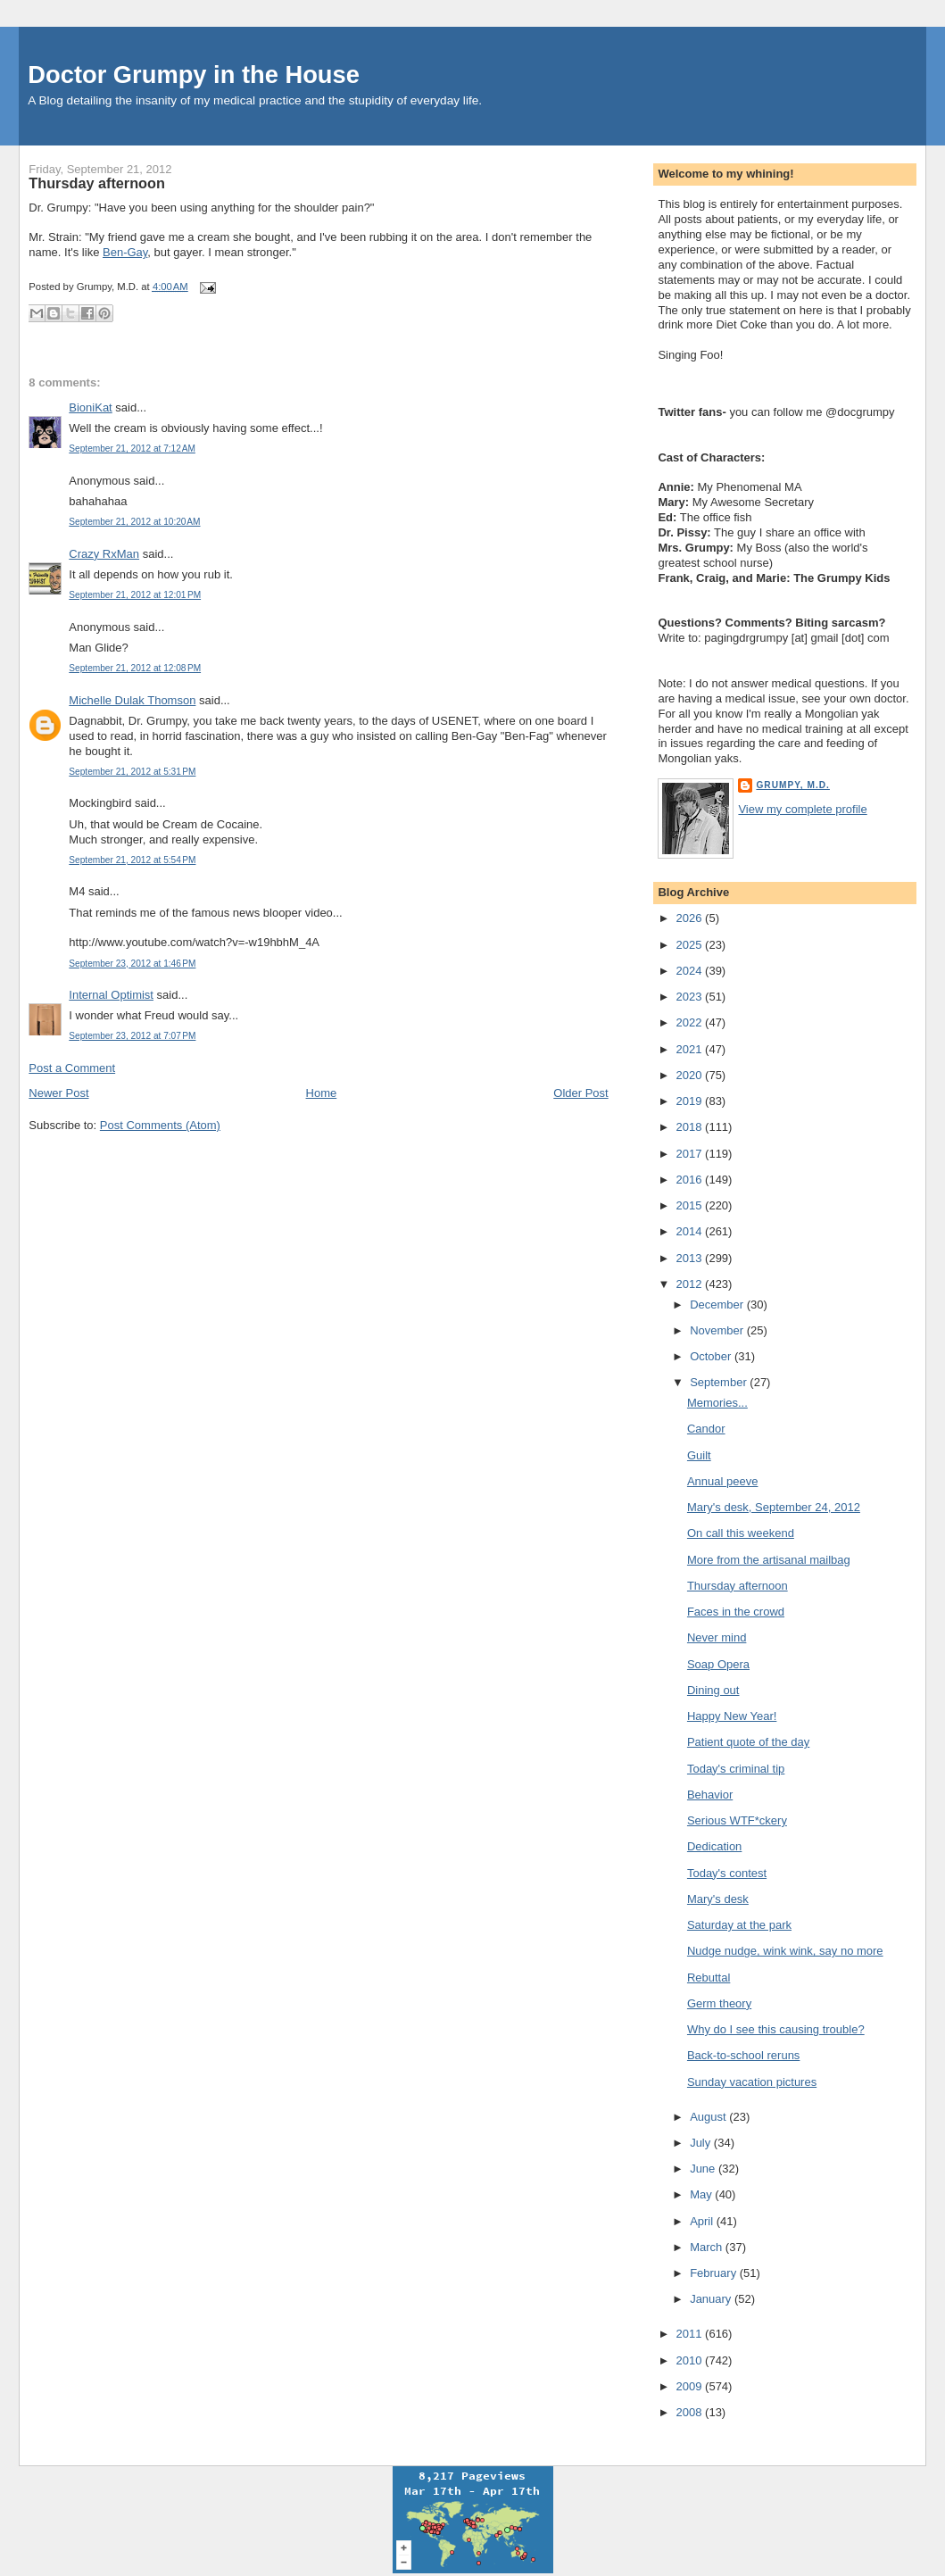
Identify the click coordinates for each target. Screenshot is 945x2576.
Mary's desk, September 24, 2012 (773, 1507)
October (712, 1356)
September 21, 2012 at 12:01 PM (135, 595)
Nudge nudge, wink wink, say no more (785, 1950)
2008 (691, 2412)
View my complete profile (802, 809)
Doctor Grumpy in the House (194, 74)
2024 (691, 970)
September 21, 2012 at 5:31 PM (132, 772)
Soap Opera (718, 1664)
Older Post (580, 1093)
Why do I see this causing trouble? (776, 2029)
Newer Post (58, 1093)
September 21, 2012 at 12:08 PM (135, 668)
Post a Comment (72, 1068)
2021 (691, 1049)
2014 (691, 1231)
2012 (691, 1284)
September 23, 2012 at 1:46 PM (132, 963)
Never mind (716, 1637)
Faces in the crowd (735, 1611)
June (704, 2168)
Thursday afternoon (97, 183)
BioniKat (90, 407)
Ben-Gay (125, 252)
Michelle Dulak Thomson (132, 700)
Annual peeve (722, 1481)
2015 (691, 1205)
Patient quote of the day (748, 1742)
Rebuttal (708, 1977)
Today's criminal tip (735, 1768)
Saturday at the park (739, 1925)
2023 (691, 996)
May (702, 2194)
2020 (691, 1075)
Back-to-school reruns (743, 2055)
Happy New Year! (731, 1716)
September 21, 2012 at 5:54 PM (132, 860)
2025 (691, 944)
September (720, 1382)
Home (321, 1093)
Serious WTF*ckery (737, 1820)
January (712, 2299)
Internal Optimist (111, 994)
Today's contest (727, 1873)
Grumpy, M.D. (792, 785)
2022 (691, 1022)
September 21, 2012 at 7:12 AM (132, 448)
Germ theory (719, 2003)
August (709, 2116)
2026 (691, 918)
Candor (706, 1428)
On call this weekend (740, 1533)
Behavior (710, 1794)
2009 (691, 2386)
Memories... (717, 1402)
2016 (691, 1179)
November (718, 1330)
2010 (691, 2360)
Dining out (713, 1690)
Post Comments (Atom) (160, 1125)
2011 (691, 2333)
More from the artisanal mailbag (768, 1559)
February (715, 2273)
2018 (691, 1127)
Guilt (699, 1455)
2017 (691, 1153)
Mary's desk (718, 1899)
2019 (691, 1101)
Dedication (714, 1846)
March (707, 2247)
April (703, 2221)
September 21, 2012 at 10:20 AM (134, 522)
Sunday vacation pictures (752, 2082)
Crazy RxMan (104, 554)
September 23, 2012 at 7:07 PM (132, 1036)
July (702, 2142)
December (718, 1304)
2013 (691, 1258)
